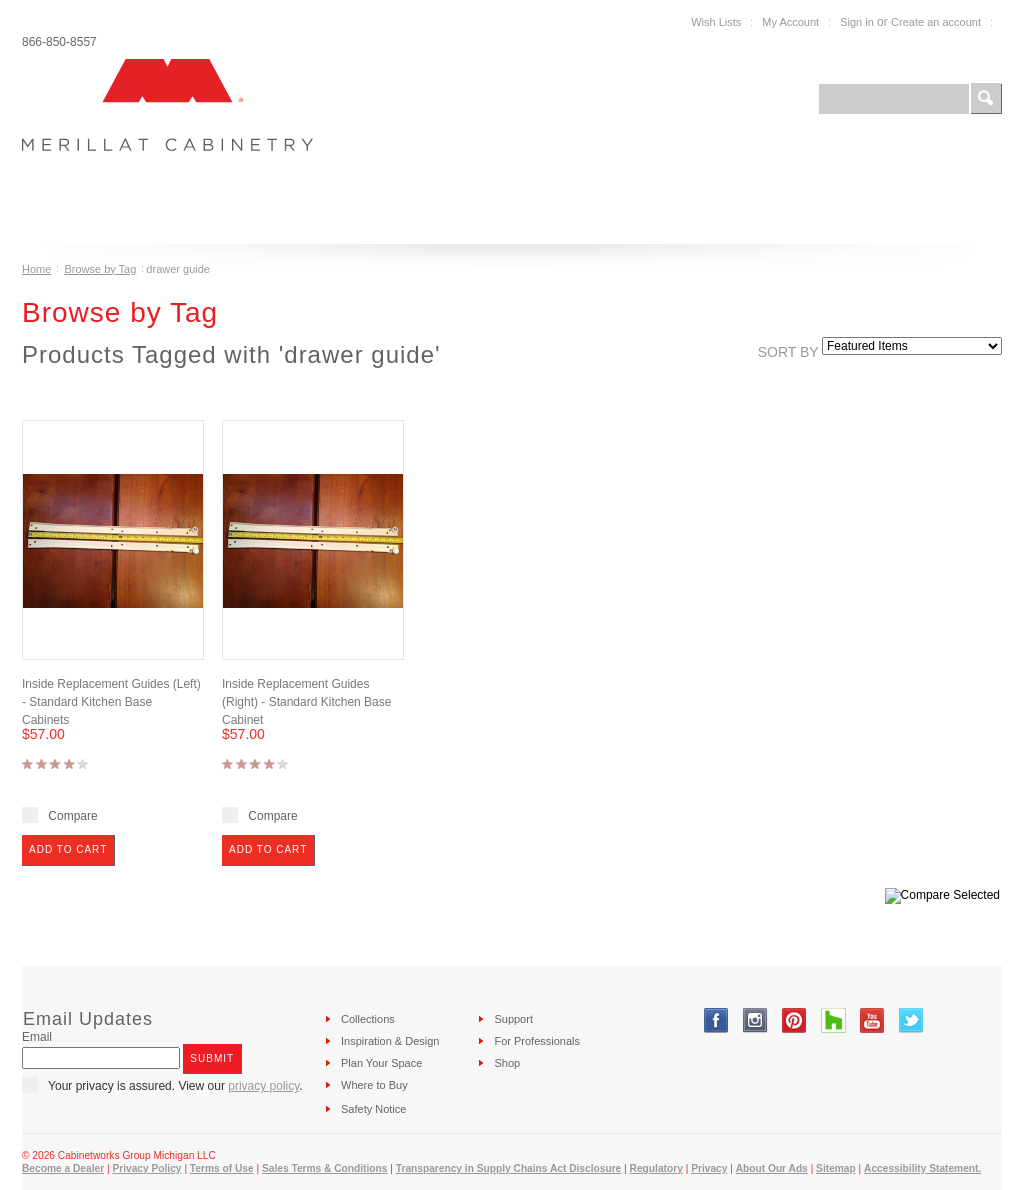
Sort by (788, 352)
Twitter (911, 1020)
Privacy (709, 1168)
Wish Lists (716, 22)
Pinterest (794, 1020)
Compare (72, 816)
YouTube (872, 1020)
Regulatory (656, 1168)
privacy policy (263, 1086)
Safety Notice (373, 1109)
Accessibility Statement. (922, 1168)
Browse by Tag (100, 269)
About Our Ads (772, 1168)
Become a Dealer (63, 1168)
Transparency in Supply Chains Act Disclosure (509, 1168)
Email (37, 1037)
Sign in (857, 22)
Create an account (936, 22)
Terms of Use (222, 1168)
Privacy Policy (146, 1168)
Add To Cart (68, 849)
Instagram (755, 1020)
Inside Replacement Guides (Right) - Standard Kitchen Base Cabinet (306, 702)
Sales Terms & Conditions (324, 1168)
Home (36, 269)
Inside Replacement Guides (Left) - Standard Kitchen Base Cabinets (111, 702)
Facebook (716, 1020)
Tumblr (833, 1020)
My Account (790, 22)
